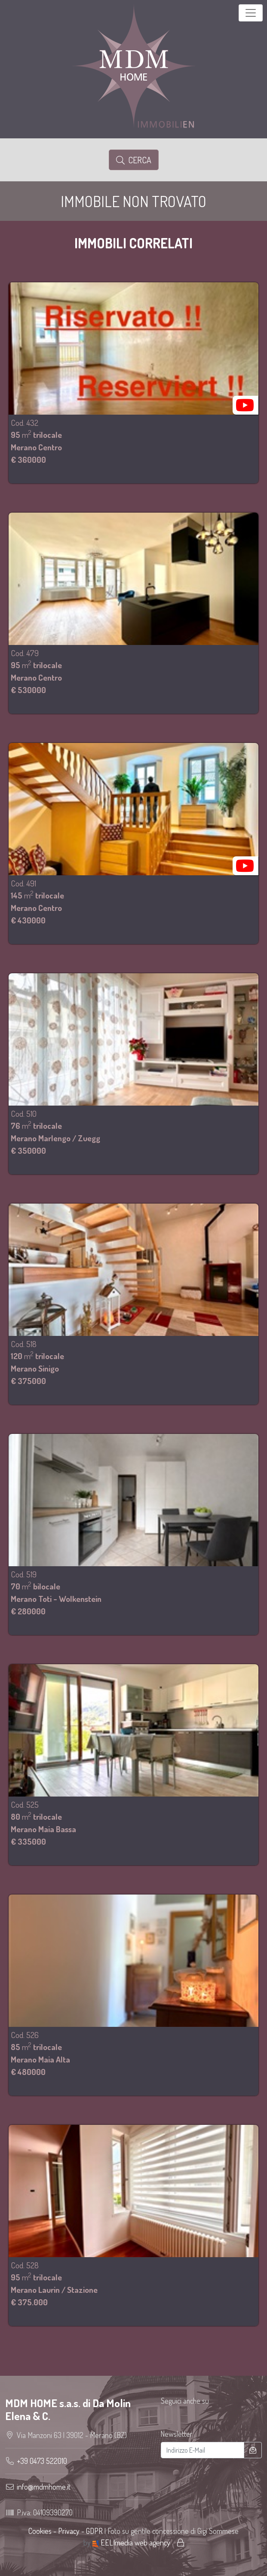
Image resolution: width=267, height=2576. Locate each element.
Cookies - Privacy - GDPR (65, 2531)
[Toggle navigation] (251, 12)
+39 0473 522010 (42, 2461)
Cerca (133, 159)
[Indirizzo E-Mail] (202, 2450)
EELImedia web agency (132, 2542)
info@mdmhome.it (44, 2486)
